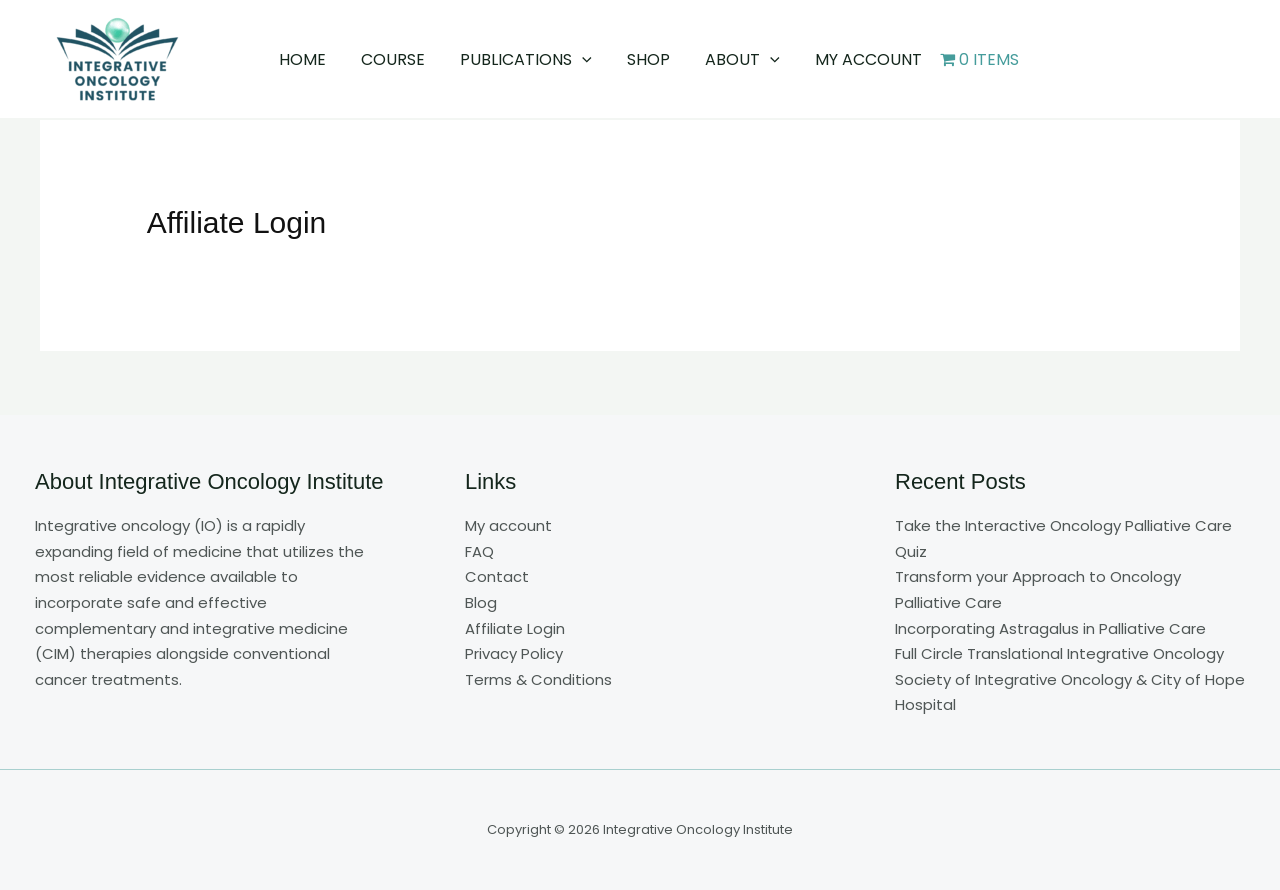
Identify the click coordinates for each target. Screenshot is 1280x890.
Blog (481, 602)
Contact (497, 576)
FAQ (479, 551)
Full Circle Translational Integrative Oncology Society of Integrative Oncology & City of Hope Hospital (1070, 679)
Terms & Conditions (538, 679)
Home (310, 59)
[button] (584, 59)
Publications (528, 59)
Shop (647, 59)
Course (398, 59)
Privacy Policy (514, 653)
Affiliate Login (515, 628)
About (738, 59)
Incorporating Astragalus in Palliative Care (1050, 628)
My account (860, 59)
